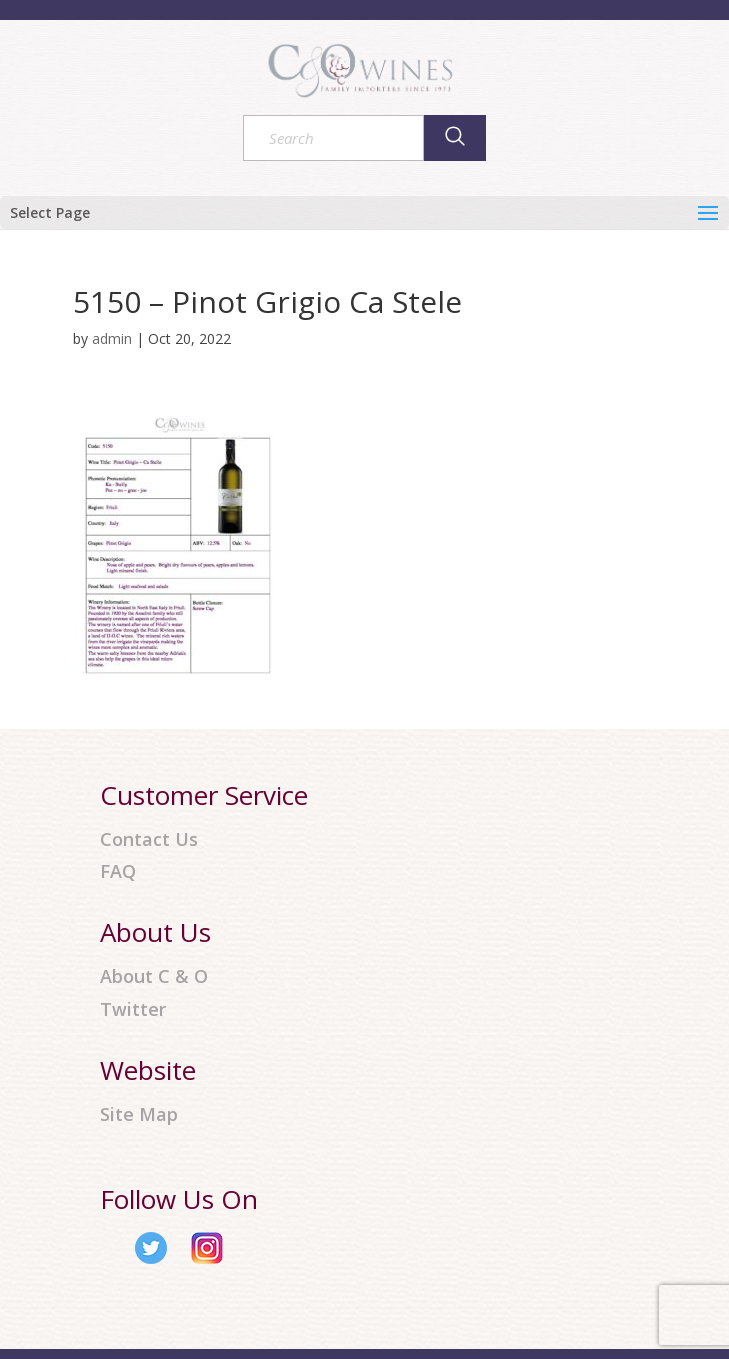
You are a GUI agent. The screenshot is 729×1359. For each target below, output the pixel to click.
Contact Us (149, 839)
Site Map (139, 1114)
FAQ (118, 871)
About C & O (154, 976)
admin (112, 338)
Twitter (133, 1009)
